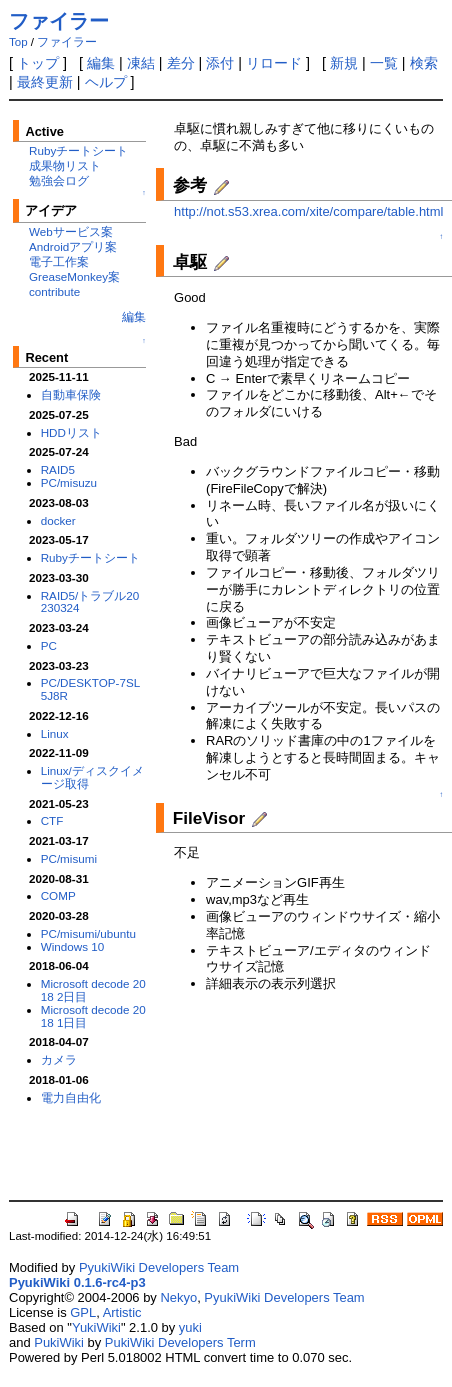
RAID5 (58, 469)
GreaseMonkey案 (74, 276)
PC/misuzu (69, 482)
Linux (55, 733)
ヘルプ (106, 82)
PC (49, 645)
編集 (101, 63)
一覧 (384, 63)
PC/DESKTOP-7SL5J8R (91, 689)
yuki (190, 1327)
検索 (424, 63)
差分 (181, 63)
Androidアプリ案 (73, 246)
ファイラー (59, 21)
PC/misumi (69, 858)
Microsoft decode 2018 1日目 (93, 1016)
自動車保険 (71, 394)
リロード (274, 63)
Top (18, 42)
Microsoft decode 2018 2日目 (93, 990)
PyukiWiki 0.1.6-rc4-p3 (77, 1282)
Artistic (122, 1312)
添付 (220, 63)
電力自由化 (71, 1097)
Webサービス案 (71, 231)
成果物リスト (65, 165)
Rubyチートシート (78, 150)
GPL (83, 1312)
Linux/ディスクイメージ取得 (92, 777)
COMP (58, 895)
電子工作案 (59, 261)
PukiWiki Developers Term (180, 1342)
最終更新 (45, 82)
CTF (52, 820)
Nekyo (178, 1297)
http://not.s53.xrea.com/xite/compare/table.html (308, 211)
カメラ (59, 1059)
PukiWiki (59, 1342)
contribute (54, 291)
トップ (38, 63)
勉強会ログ (59, 180)
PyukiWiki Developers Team (159, 1267)
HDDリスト (71, 432)
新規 (344, 63)
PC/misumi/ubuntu (88, 933)
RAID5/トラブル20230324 (90, 602)
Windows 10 (73, 946)
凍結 (141, 63)
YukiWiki (96, 1327)
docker (58, 520)
